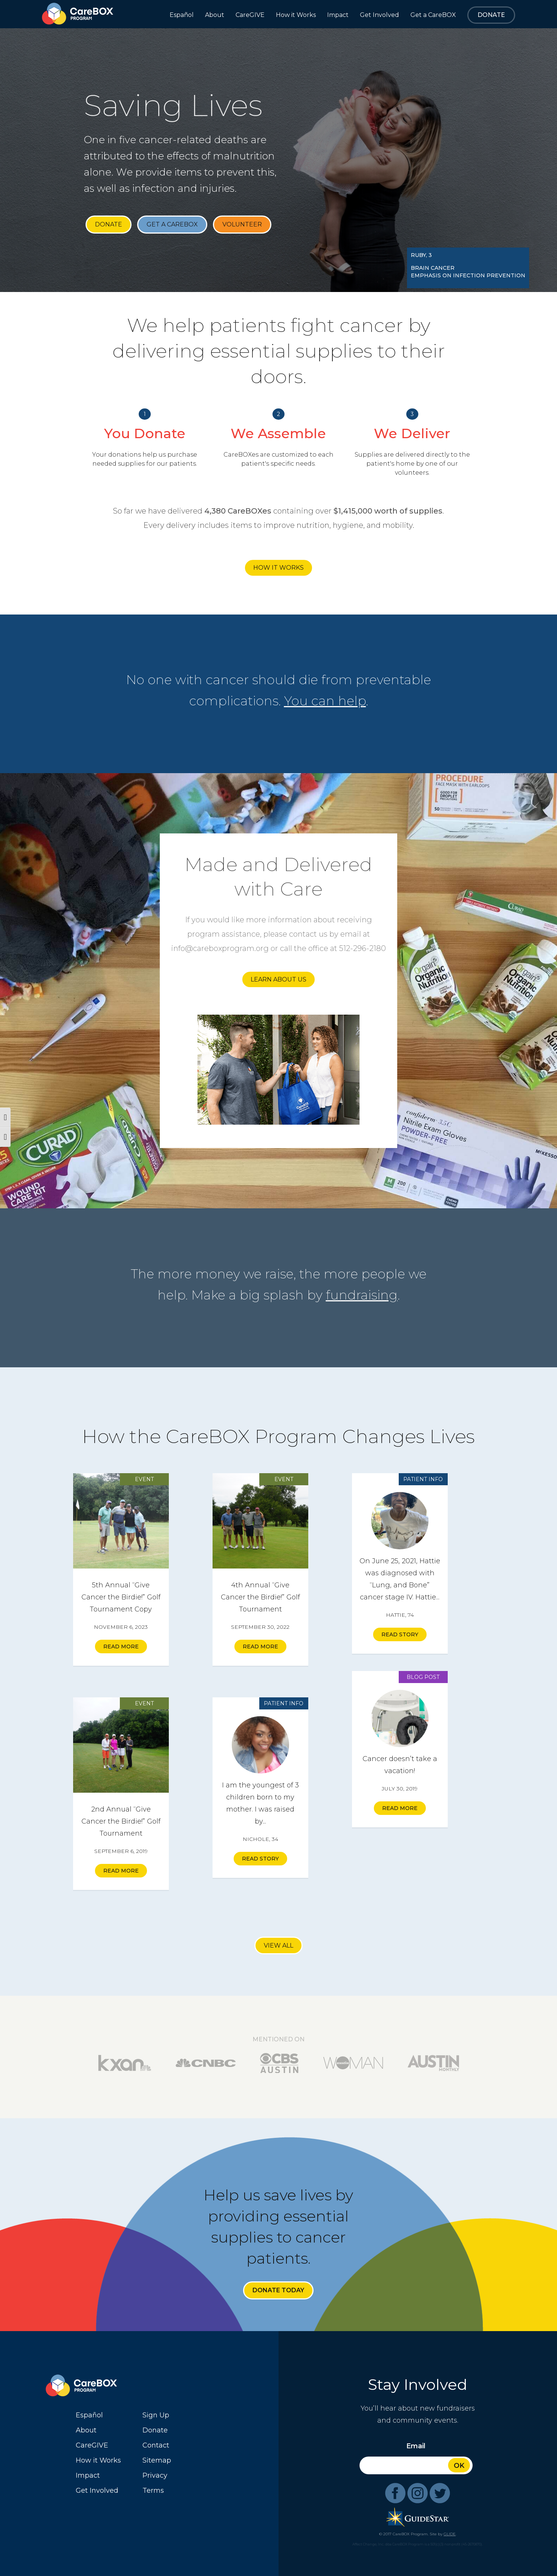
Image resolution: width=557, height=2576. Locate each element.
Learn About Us (278, 979)
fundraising (362, 1295)
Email (415, 2446)
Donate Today (278, 2290)
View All (278, 1945)
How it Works (278, 567)
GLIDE (450, 2534)
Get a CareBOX (172, 224)
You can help (325, 701)
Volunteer (242, 224)
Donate (108, 224)
